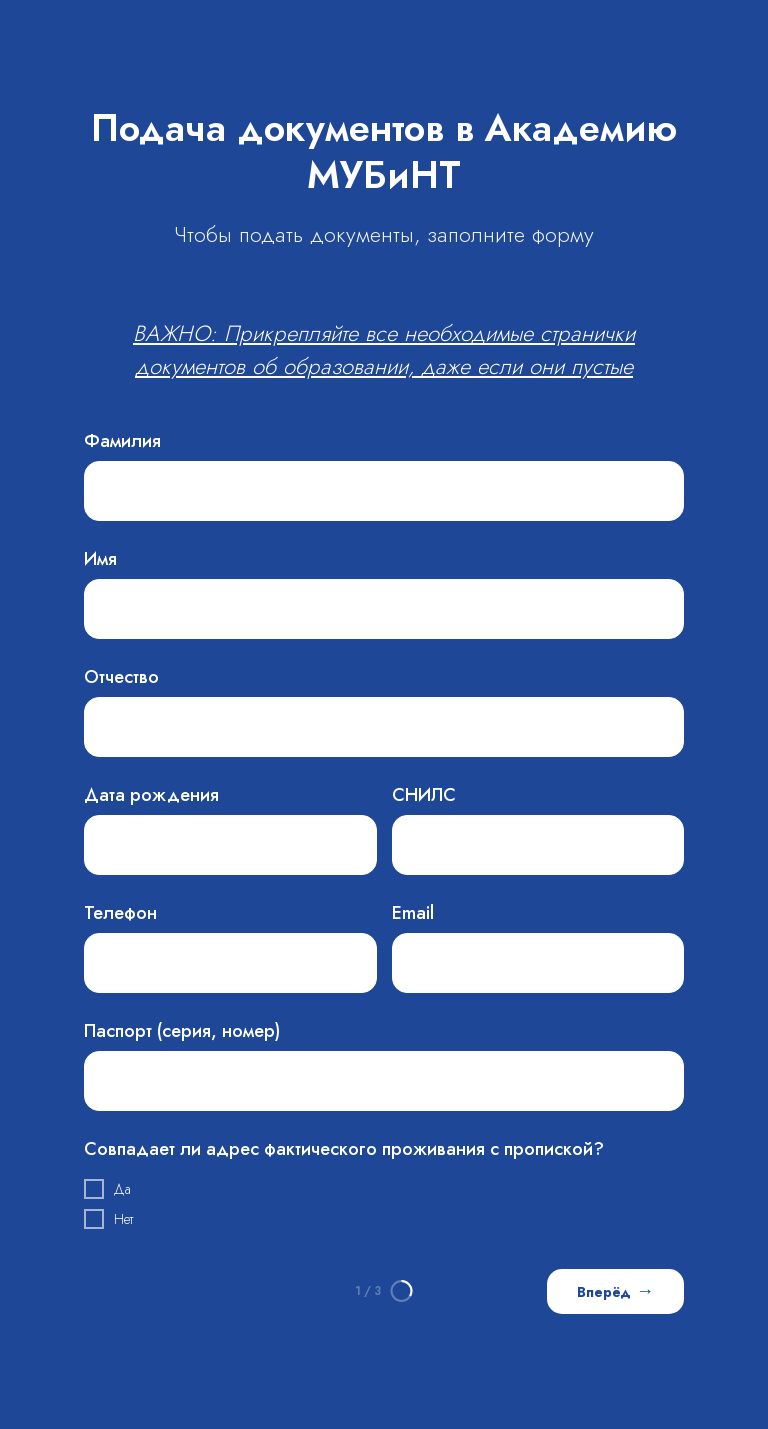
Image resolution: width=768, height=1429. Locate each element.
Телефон (120, 913)
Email (413, 913)
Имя (100, 559)
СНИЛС (424, 795)
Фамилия (122, 441)
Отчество (121, 677)
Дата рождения (151, 795)
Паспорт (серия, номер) (182, 1031)
